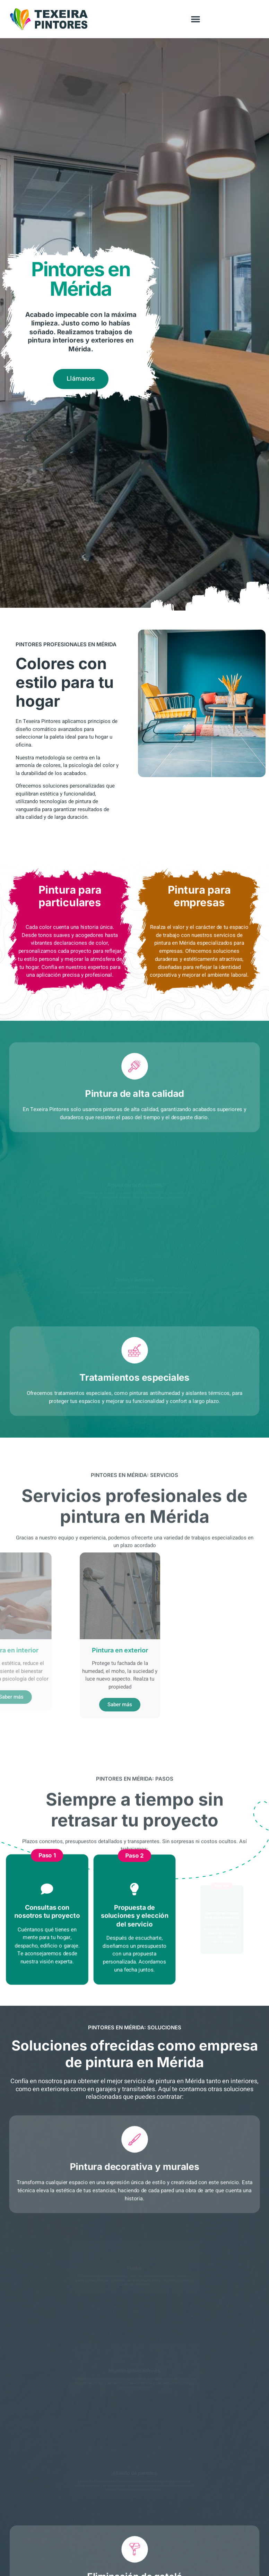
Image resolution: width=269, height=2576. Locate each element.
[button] (195, 19)
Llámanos (81, 381)
